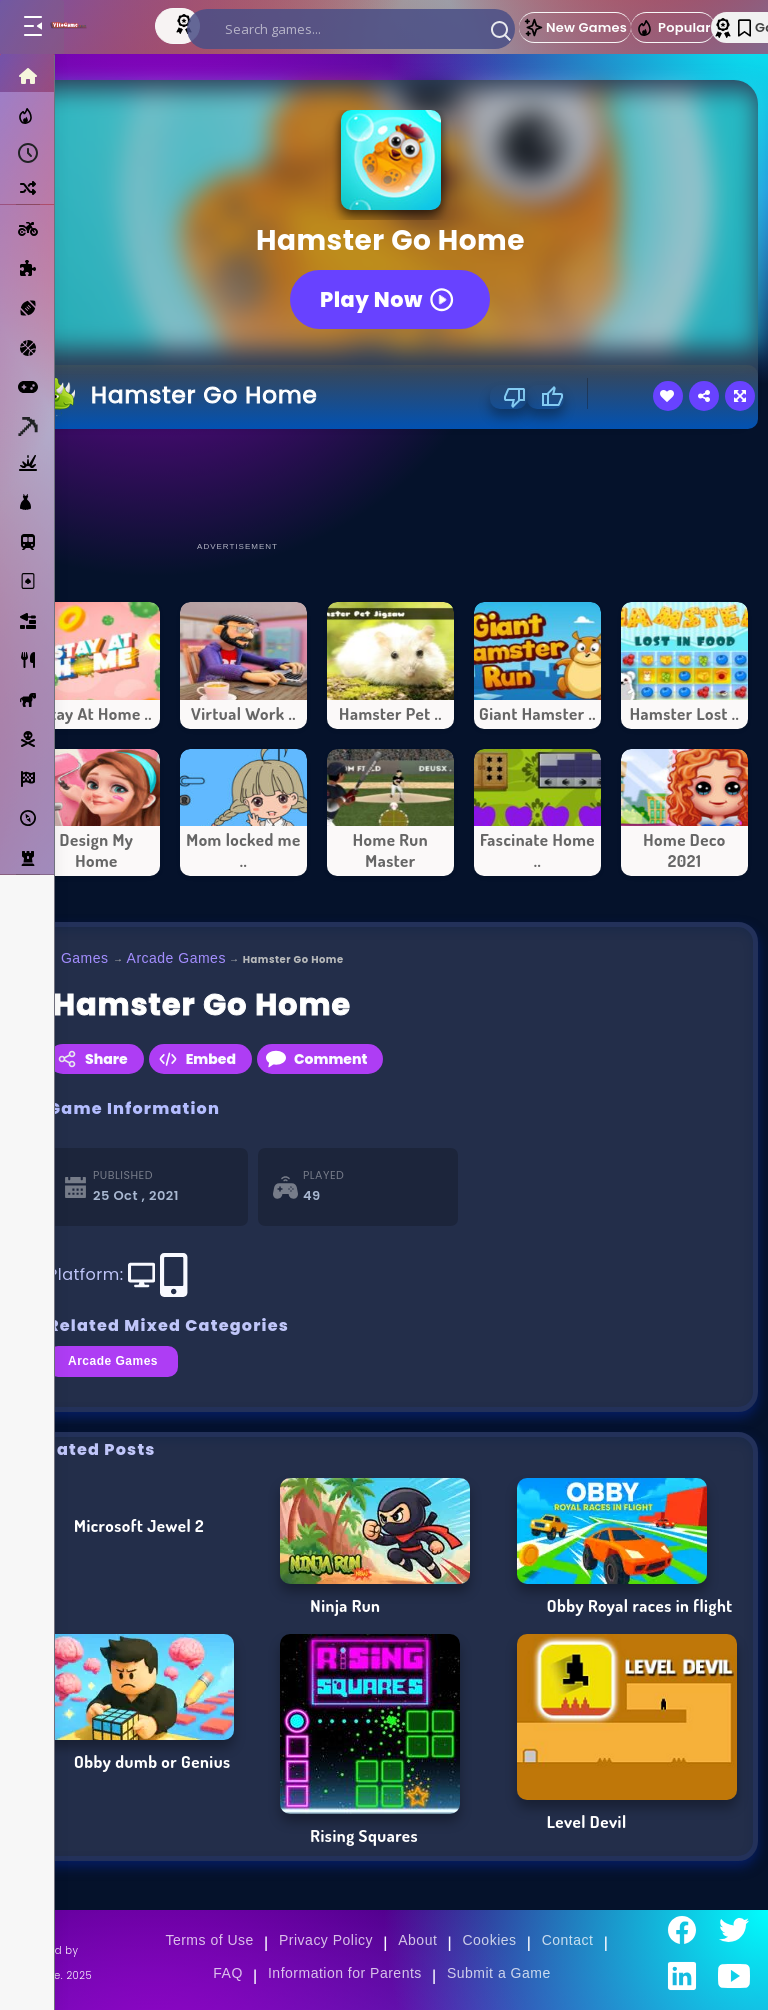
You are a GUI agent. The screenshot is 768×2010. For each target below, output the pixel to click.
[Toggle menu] (32, 27)
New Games (575, 27)
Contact (568, 1940)
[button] (501, 30)
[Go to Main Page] (88, 27)
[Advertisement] (391, 484)
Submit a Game (499, 1973)
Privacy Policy (326, 1940)
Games (85, 958)
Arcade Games (176, 958)
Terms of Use (209, 1940)
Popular (673, 28)
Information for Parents (345, 1973)
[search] (351, 29)
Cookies (489, 1940)
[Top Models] (186, 23)
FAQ (228, 1973)
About (417, 1940)
